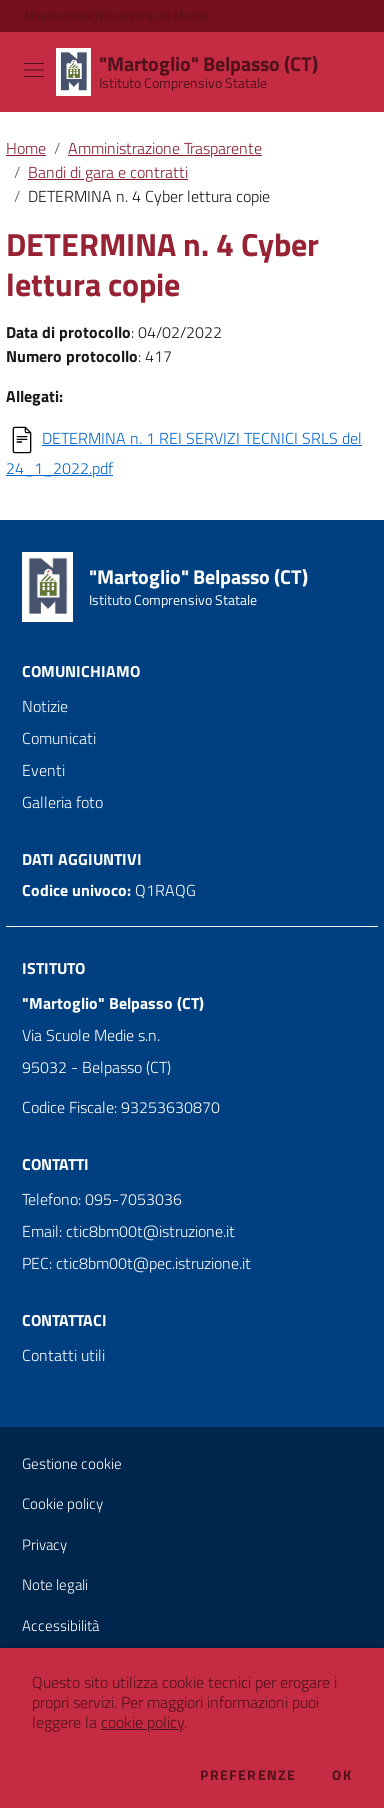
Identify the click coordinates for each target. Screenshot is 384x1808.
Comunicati (59, 738)
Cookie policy (62, 1503)
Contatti (55, 1164)
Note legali (55, 1584)
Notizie (45, 706)
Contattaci (64, 1320)
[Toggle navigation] (34, 70)
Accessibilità (60, 1625)
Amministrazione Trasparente (165, 148)
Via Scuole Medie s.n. (91, 1035)
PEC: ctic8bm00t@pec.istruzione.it (136, 1263)
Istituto (53, 968)
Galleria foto (62, 802)
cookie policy (142, 1722)
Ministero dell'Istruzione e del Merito (115, 16)
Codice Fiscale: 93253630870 (121, 1107)
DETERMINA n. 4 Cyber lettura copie (149, 196)
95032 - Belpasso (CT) (96, 1067)
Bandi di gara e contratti (108, 172)
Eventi (43, 770)
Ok (342, 1775)
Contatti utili (63, 1355)
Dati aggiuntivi (82, 859)
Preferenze (248, 1775)
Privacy (44, 1544)
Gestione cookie (72, 1463)
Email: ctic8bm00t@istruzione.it (128, 1231)
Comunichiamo (81, 671)
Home (26, 148)
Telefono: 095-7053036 (102, 1199)
